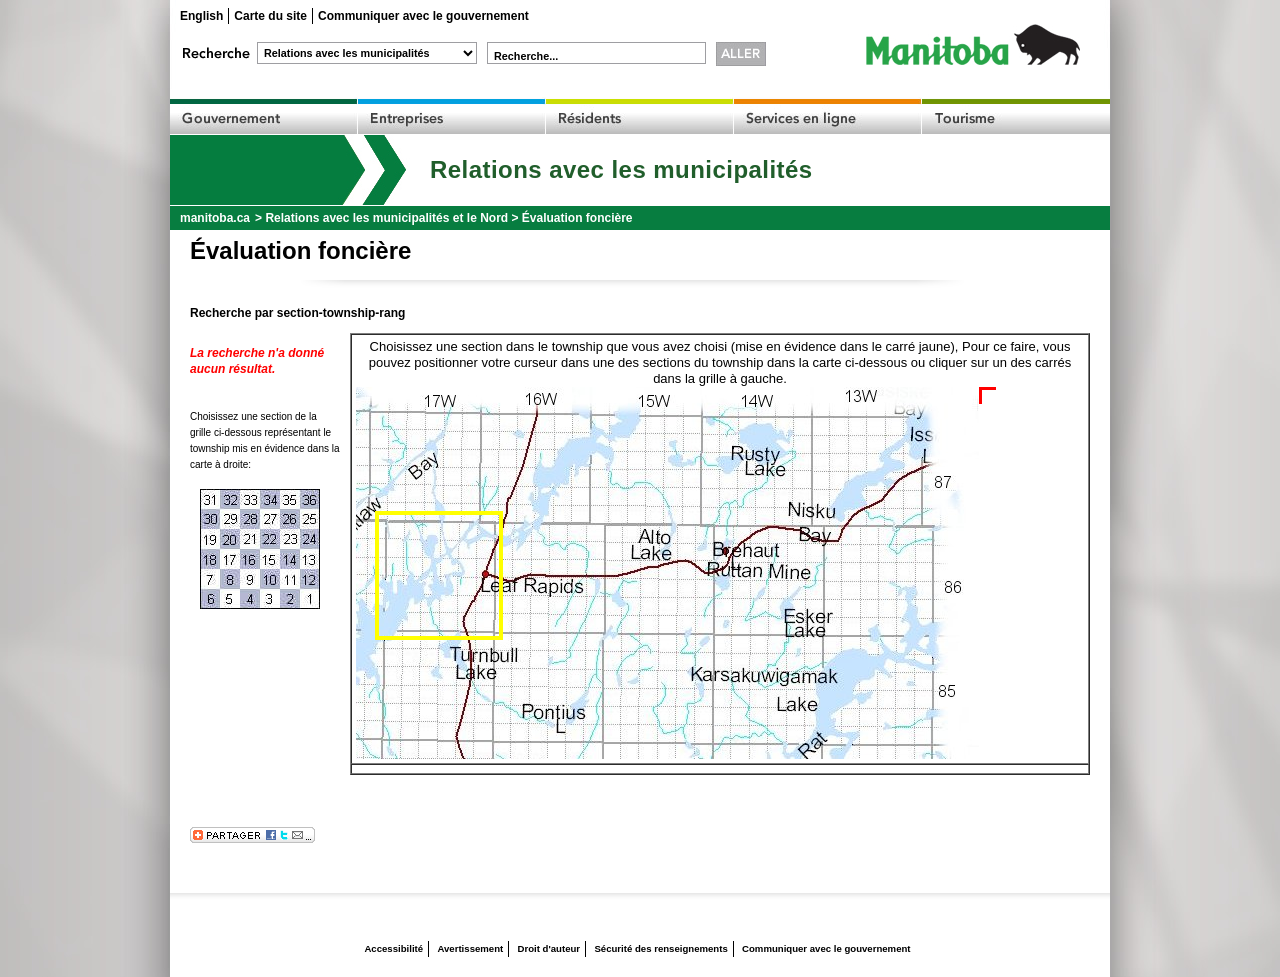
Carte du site (270, 16)
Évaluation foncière (577, 218)
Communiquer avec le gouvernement (423, 16)
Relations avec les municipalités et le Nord (386, 218)
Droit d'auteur (549, 948)
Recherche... (526, 56)
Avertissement (470, 948)
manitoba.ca (215, 218)
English (201, 16)
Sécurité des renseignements (660, 948)
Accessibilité (393, 948)
